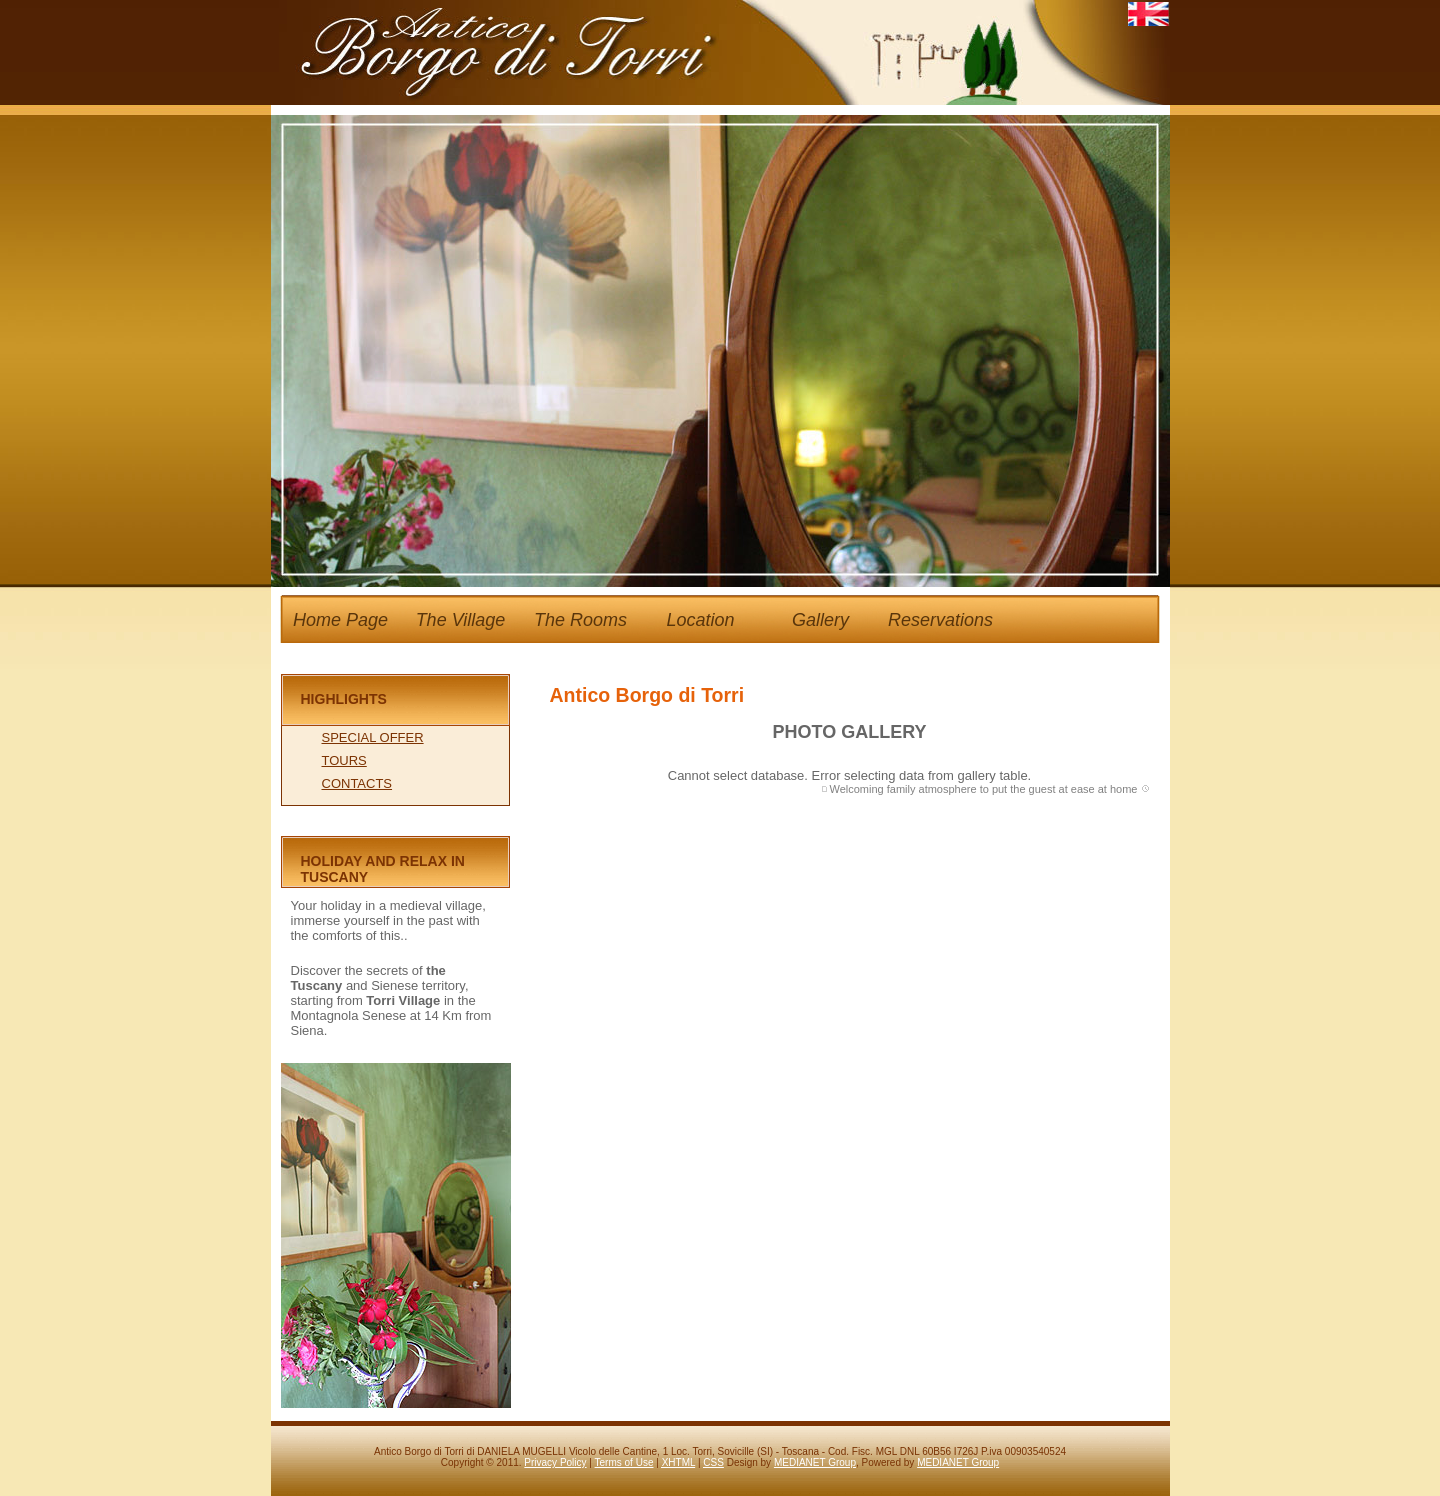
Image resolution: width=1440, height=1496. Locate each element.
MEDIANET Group (815, 1462)
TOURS (344, 760)
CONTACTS (357, 783)
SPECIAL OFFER (373, 737)
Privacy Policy (555, 1462)
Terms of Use (624, 1462)
